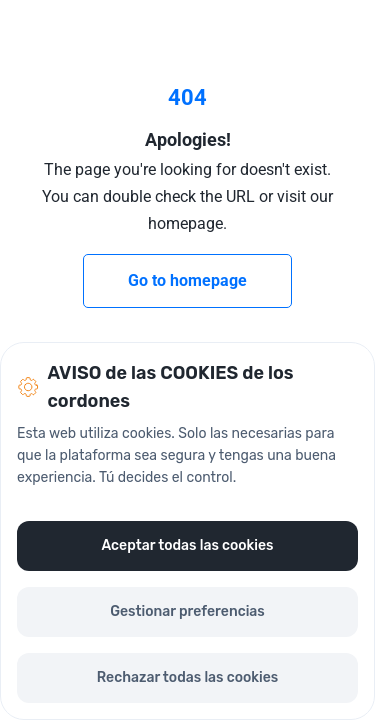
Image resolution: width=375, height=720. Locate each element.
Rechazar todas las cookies (187, 677)
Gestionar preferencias (187, 611)
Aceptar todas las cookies (187, 545)
